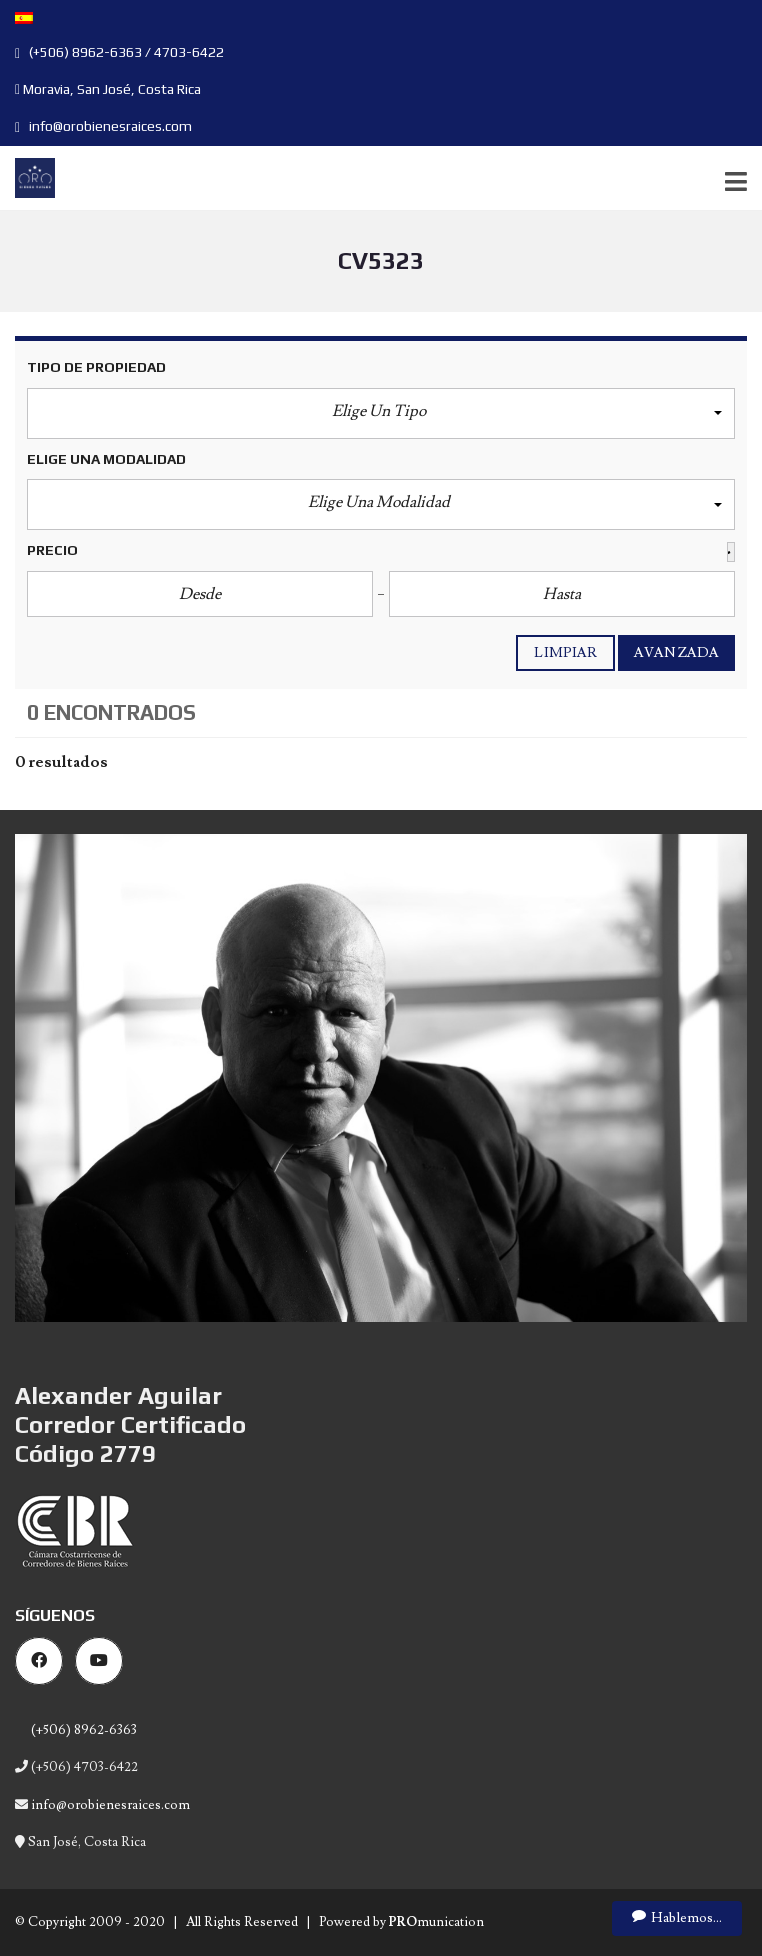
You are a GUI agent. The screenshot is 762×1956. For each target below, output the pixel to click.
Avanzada (676, 653)
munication (436, 1922)
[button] (381, 413)
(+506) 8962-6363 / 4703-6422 (119, 52)
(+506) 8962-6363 (82, 1730)
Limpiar (565, 653)
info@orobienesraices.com (103, 126)
